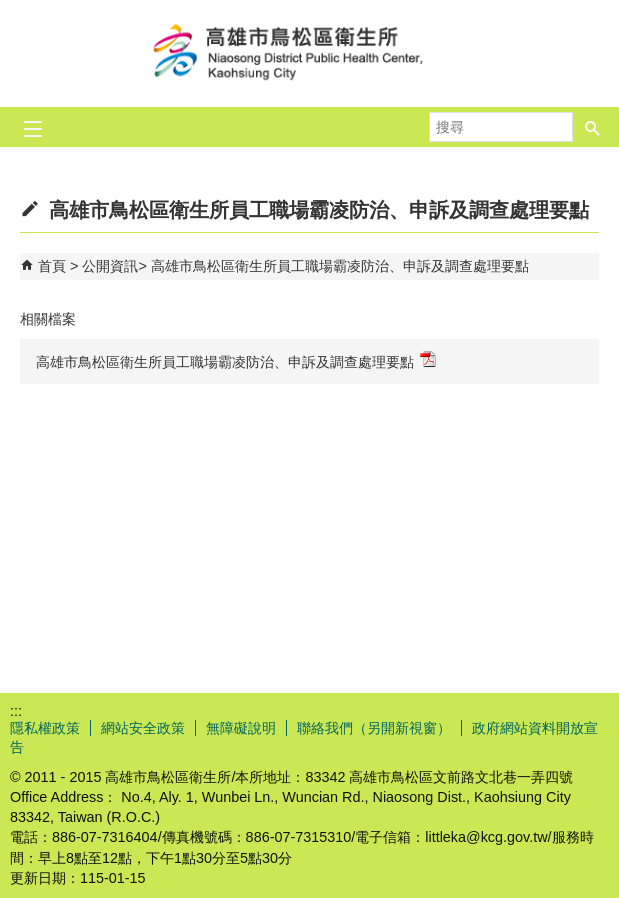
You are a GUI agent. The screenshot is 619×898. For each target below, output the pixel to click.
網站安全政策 (143, 728)
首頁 (52, 266)
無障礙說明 (241, 728)
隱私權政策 (45, 728)
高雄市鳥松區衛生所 (310, 53)
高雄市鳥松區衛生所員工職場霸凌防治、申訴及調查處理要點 (340, 266)
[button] (593, 127)
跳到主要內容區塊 (10, 10)
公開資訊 (110, 266)
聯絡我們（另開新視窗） (374, 728)
